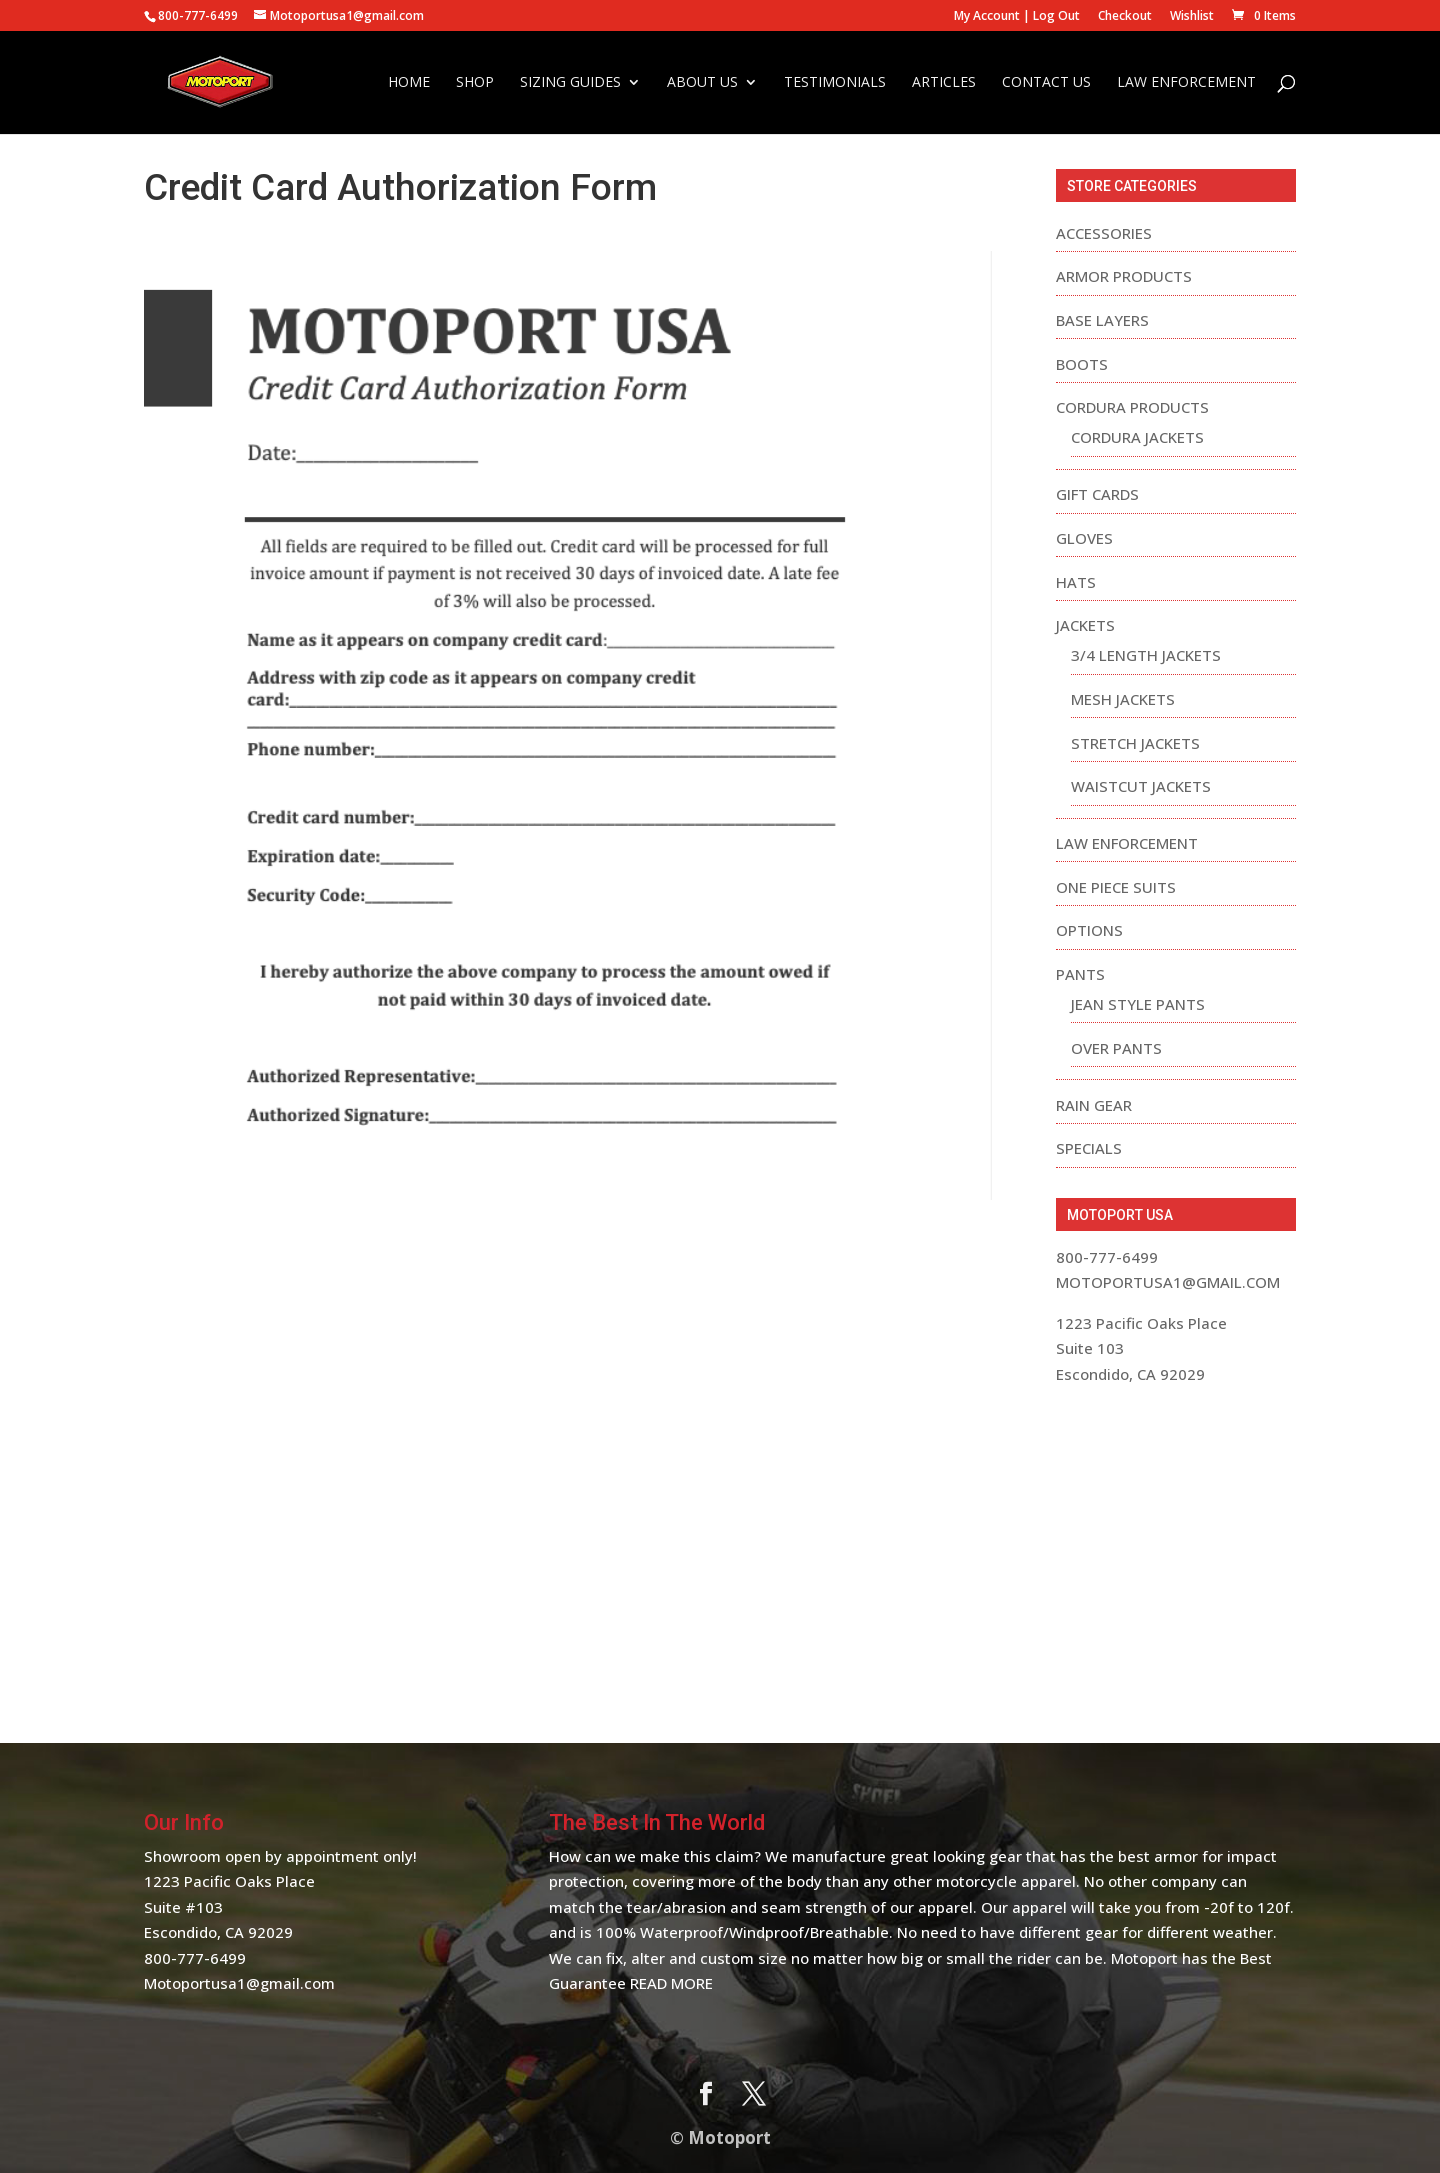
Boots (1082, 364)
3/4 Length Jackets (1146, 655)
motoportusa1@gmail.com (1168, 1282)
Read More (671, 1983)
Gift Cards (1097, 494)
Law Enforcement (1186, 83)
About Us (702, 83)
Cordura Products (1132, 407)
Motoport (729, 2137)
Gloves (1084, 538)
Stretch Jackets (1135, 743)
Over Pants (1116, 1048)
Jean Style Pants (1138, 1004)
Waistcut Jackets (1141, 786)
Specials (1089, 1148)
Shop (475, 83)
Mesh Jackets (1123, 699)
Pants (1080, 974)
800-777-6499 (195, 1958)
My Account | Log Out (1017, 17)
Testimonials (835, 83)
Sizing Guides (570, 83)
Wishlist (1192, 17)
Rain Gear (1094, 1105)
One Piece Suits (1116, 887)
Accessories (1104, 233)
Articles (944, 83)
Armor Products (1124, 276)
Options (1089, 930)
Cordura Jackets (1137, 437)
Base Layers (1102, 320)
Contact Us (1046, 83)
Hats (1076, 582)
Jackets (1085, 625)
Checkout (1125, 17)
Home (409, 83)
